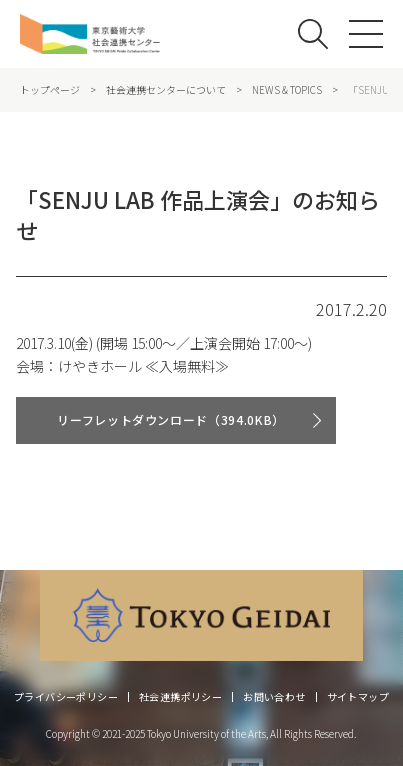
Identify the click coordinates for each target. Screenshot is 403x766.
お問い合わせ (274, 697)
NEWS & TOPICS (287, 90)
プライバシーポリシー (66, 697)
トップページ (50, 90)
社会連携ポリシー (180, 697)
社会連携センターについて (166, 90)
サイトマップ (358, 697)
